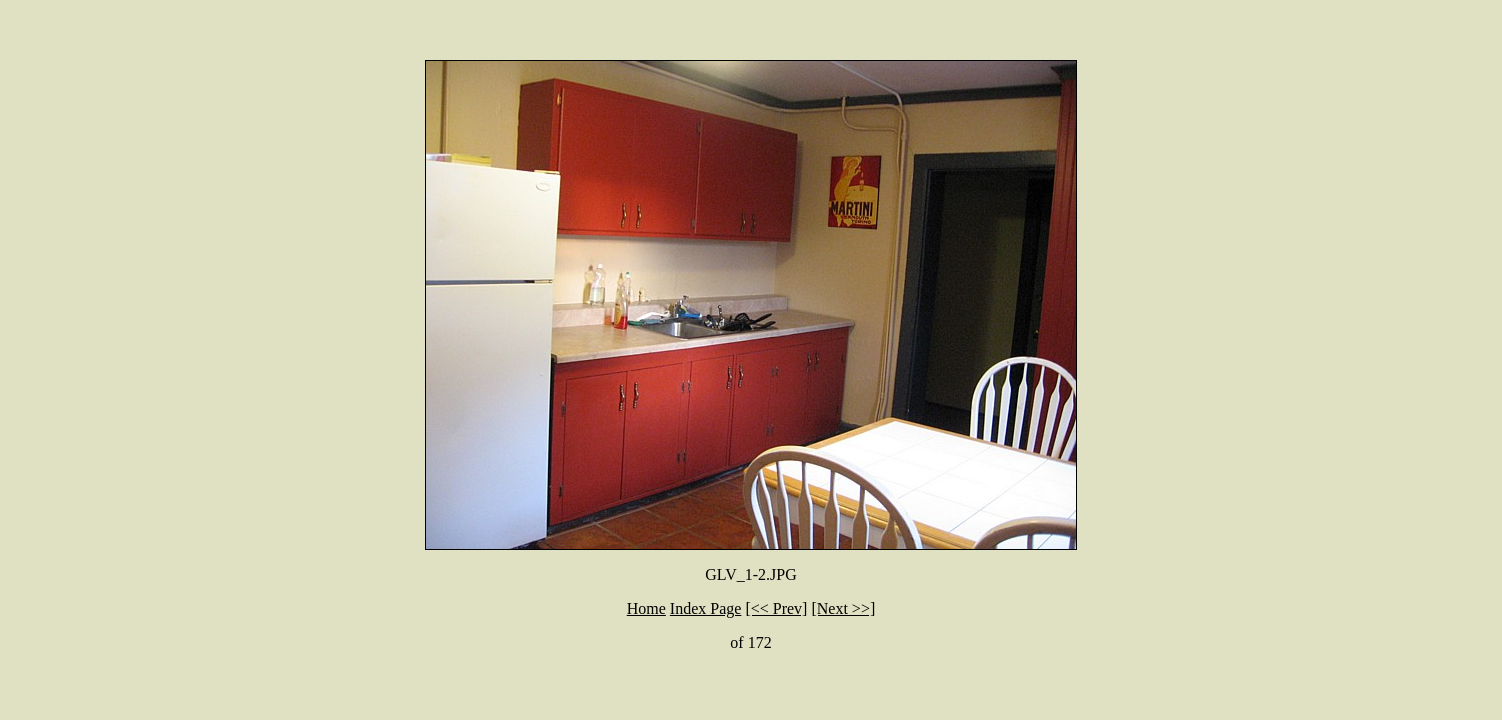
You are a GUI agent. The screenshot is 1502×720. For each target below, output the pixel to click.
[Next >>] (843, 608)
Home (646, 608)
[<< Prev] (776, 608)
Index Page (706, 608)
